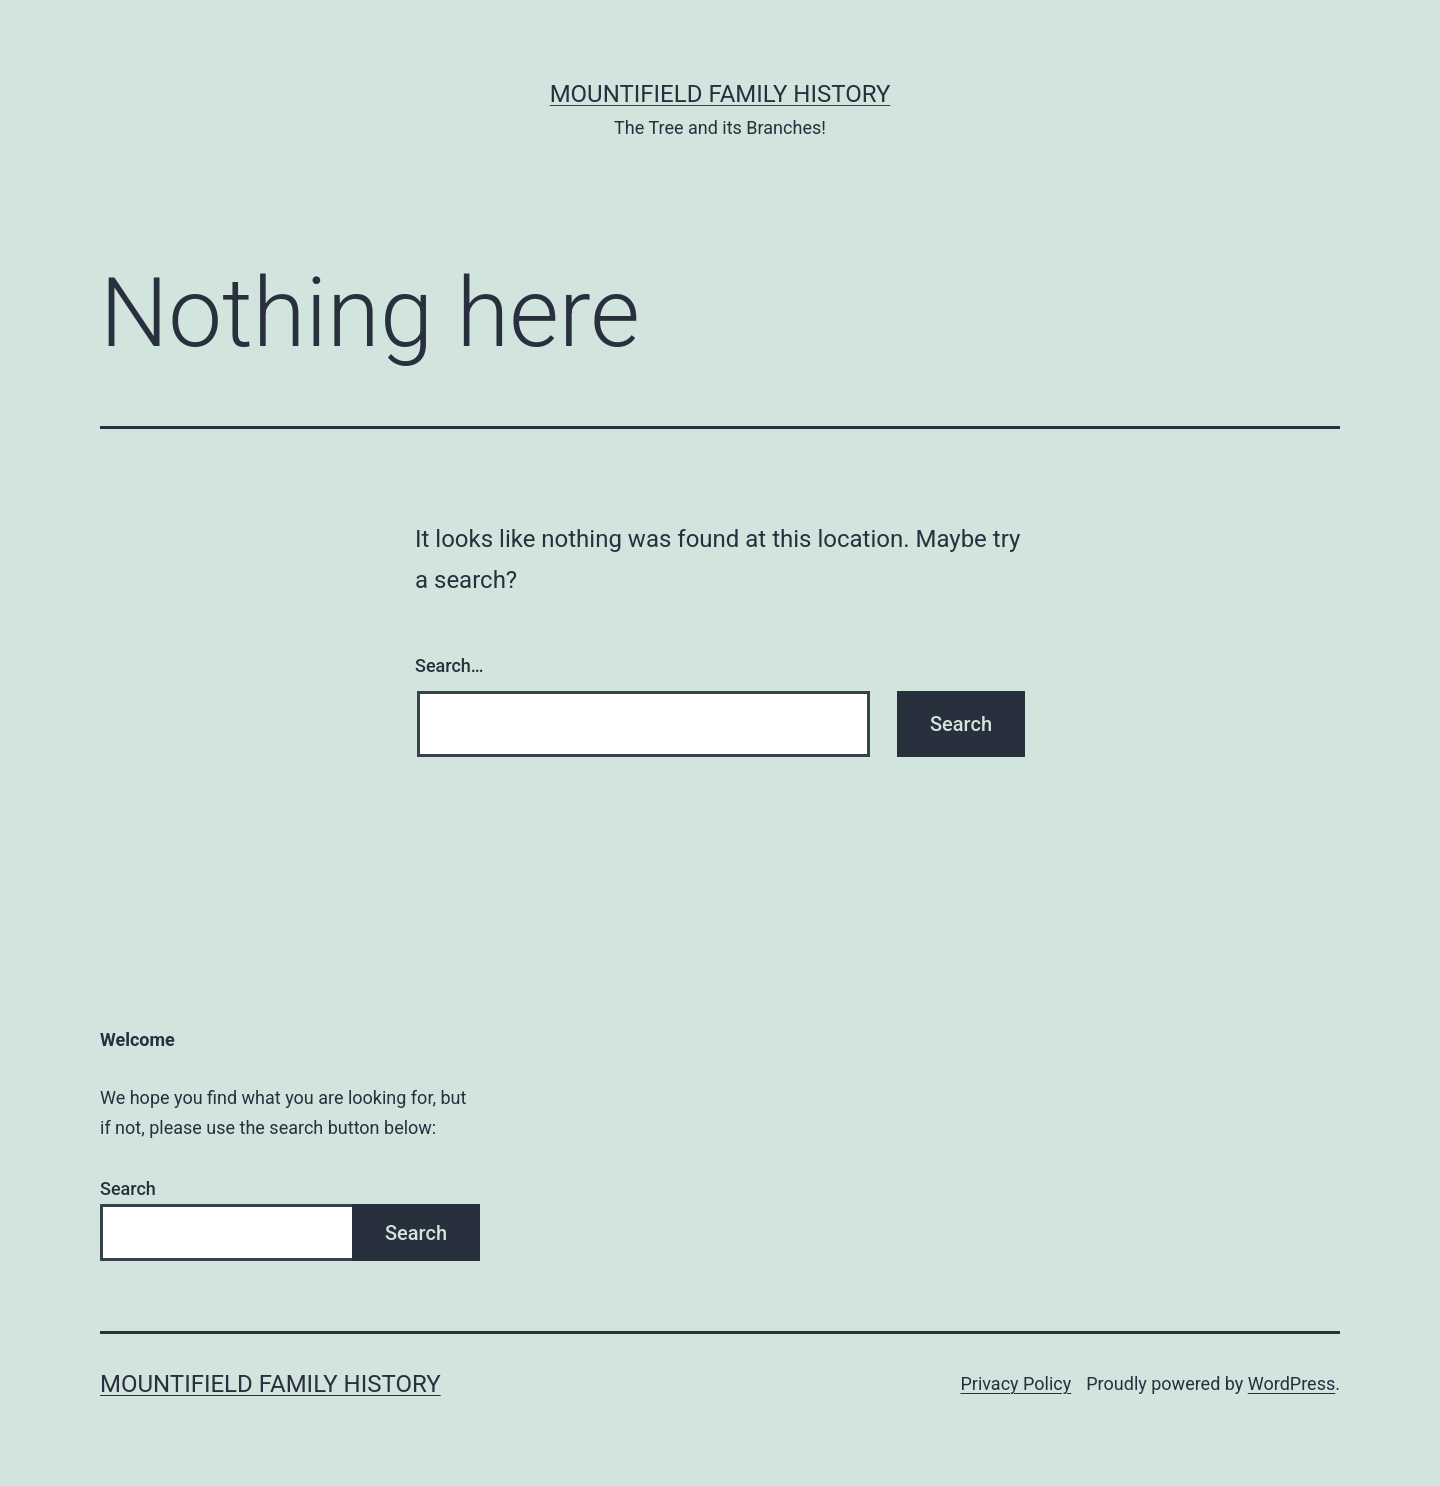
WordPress (1291, 1383)
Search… (449, 665)
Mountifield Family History (720, 94)
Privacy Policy (1015, 1383)
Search (128, 1188)
